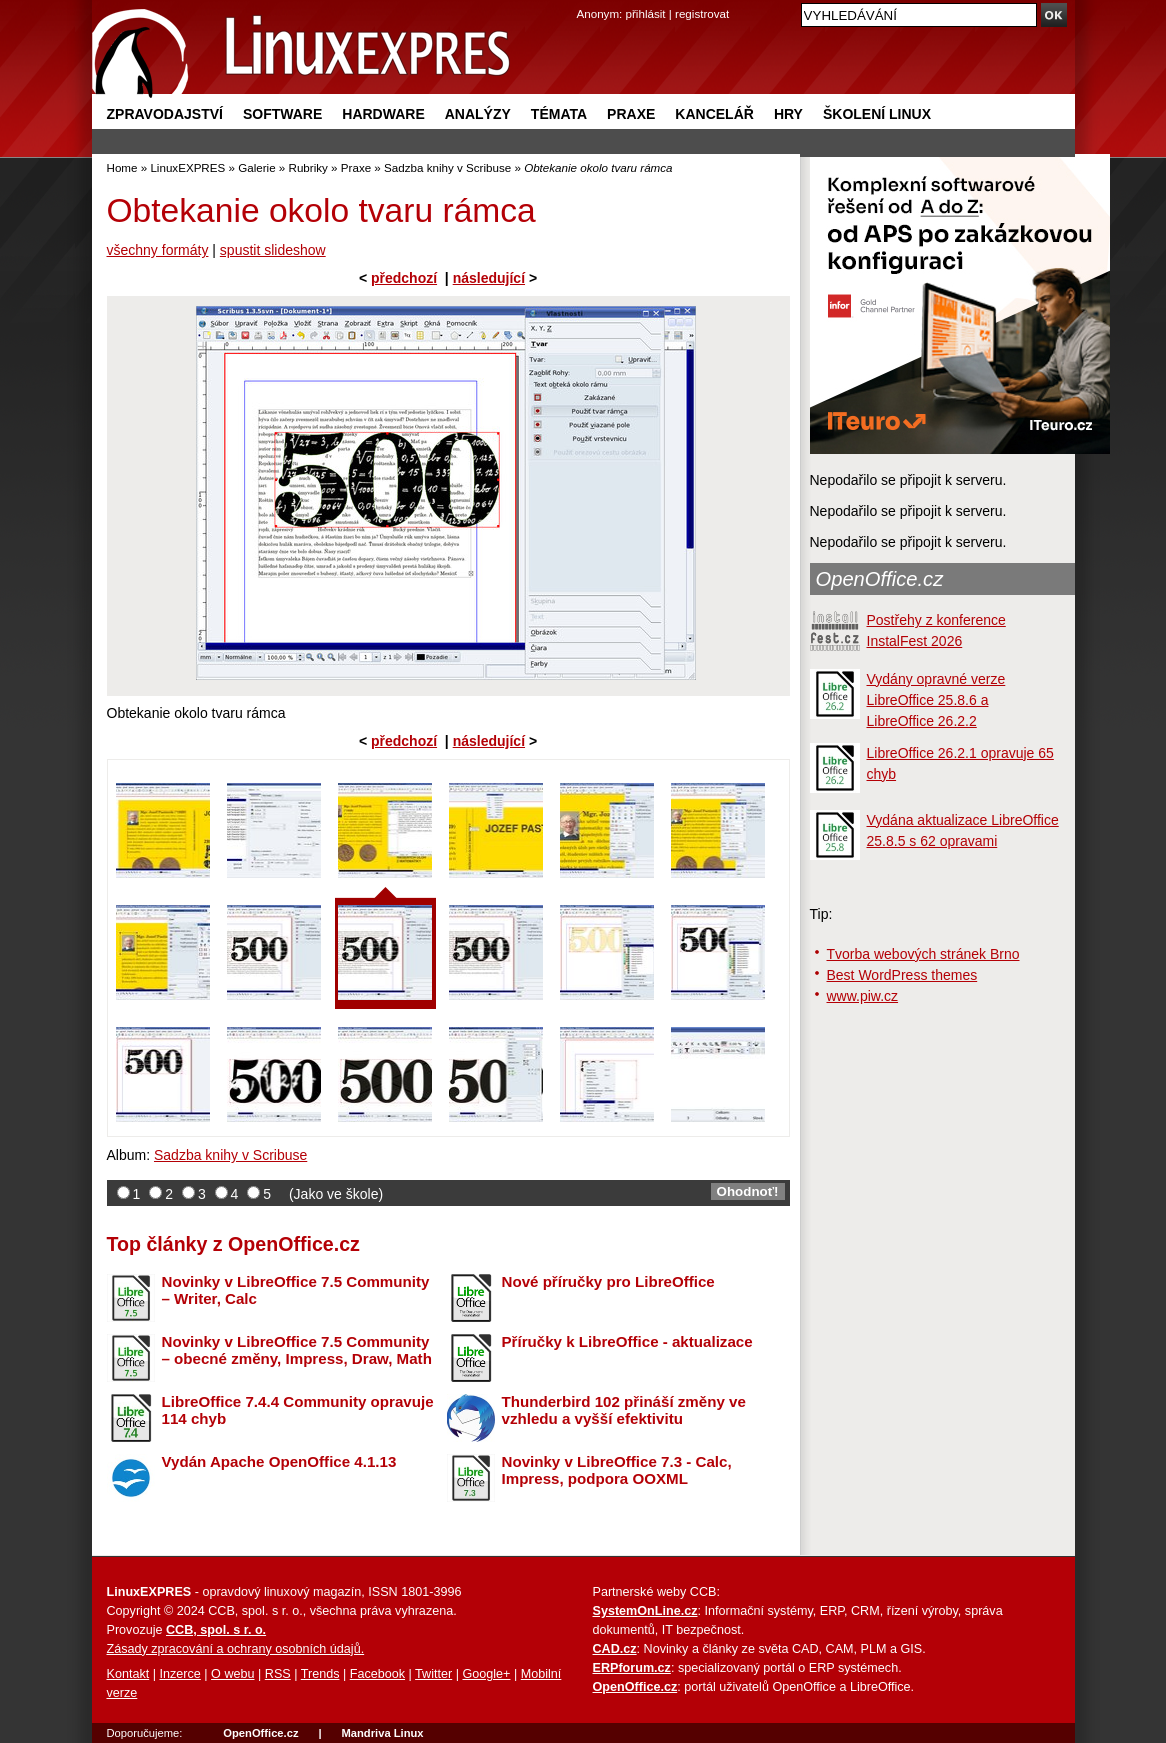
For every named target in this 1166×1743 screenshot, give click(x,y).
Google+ (486, 1674)
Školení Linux (877, 114)
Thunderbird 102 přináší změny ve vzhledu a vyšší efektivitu (624, 1410)
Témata (559, 114)
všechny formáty (158, 250)
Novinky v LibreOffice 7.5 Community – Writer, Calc (296, 1290)
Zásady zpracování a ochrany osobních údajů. (236, 1649)
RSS (278, 1674)
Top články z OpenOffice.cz (233, 1244)
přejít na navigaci (583, 0)
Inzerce (180, 1674)
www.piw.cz (863, 996)
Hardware (383, 114)
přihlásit (646, 13)
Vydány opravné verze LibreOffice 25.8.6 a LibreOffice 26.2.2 (936, 700)
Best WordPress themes (902, 975)
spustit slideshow (273, 250)
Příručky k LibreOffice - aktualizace (627, 1341)
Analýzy (478, 114)
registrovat (702, 13)
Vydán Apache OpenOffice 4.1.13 (279, 1461)
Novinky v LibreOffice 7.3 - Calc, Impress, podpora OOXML (617, 1470)
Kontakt (128, 1674)
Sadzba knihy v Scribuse (447, 167)
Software (282, 114)
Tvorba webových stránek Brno (923, 954)
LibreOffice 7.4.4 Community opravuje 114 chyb (298, 1410)
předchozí (404, 278)
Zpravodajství (165, 114)
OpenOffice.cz (880, 579)
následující (489, 278)
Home (122, 167)
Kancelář (714, 114)
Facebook (377, 1674)
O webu (232, 1674)
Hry (788, 114)
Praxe (631, 114)
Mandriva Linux (382, 1733)
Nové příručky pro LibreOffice (608, 1281)
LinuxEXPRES (187, 167)
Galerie (256, 167)
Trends (320, 1674)
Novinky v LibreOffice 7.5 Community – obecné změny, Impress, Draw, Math (297, 1350)
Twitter (433, 1674)
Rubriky (308, 167)
